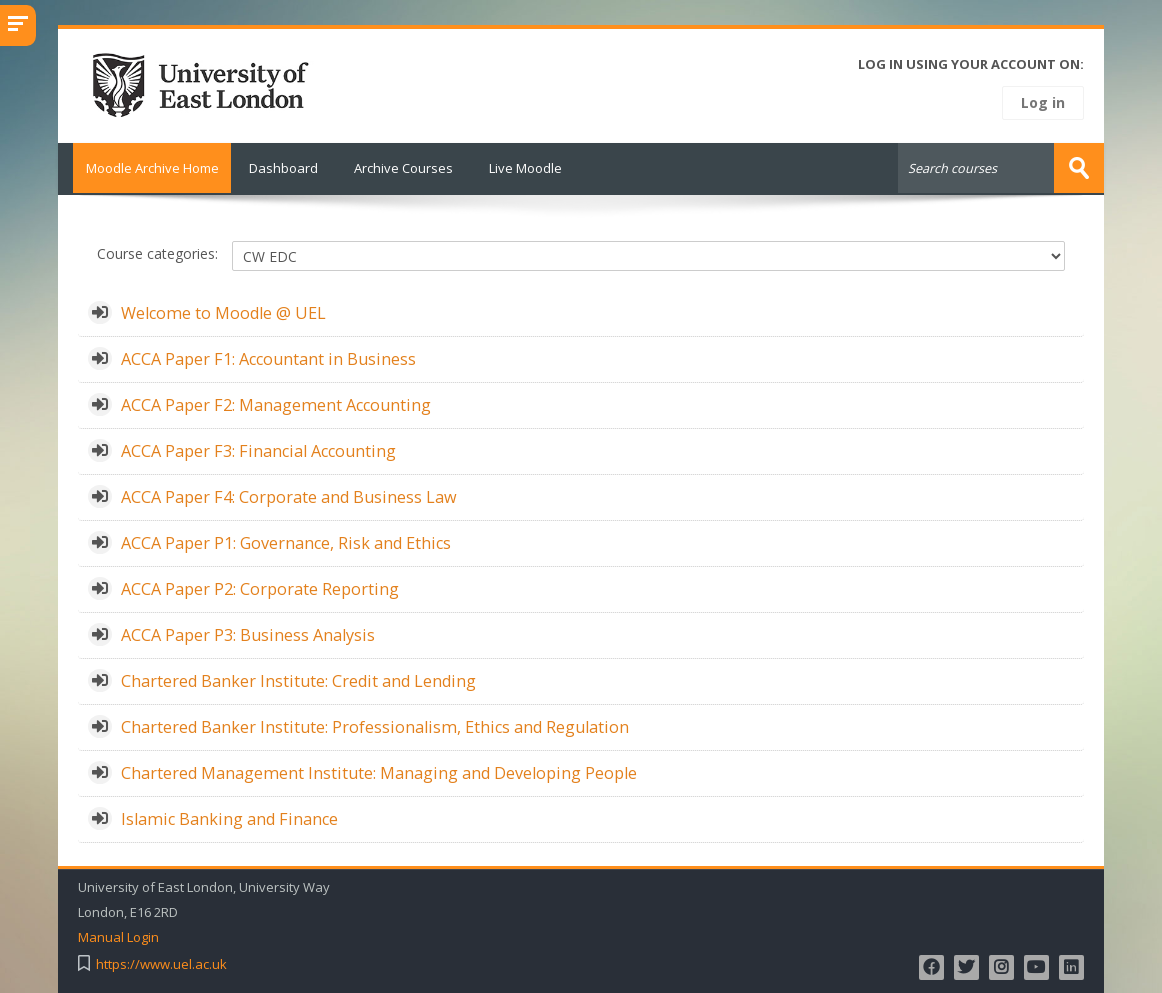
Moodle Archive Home (144, 168)
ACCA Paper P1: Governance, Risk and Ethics (286, 541)
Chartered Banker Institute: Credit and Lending (298, 679)
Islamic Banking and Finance (229, 817)
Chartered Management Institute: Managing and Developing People (379, 771)
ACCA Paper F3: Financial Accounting (258, 449)
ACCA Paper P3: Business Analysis (248, 633)
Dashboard (283, 168)
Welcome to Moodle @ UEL (223, 311)
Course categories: (157, 252)
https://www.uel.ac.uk (161, 962)
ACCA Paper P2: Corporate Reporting (260, 587)
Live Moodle (525, 168)
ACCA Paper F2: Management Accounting (276, 403)
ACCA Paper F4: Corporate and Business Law (289, 495)
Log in (1043, 102)
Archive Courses (403, 168)
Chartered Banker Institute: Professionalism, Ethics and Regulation (375, 725)
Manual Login (118, 935)
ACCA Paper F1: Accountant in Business (268, 357)
